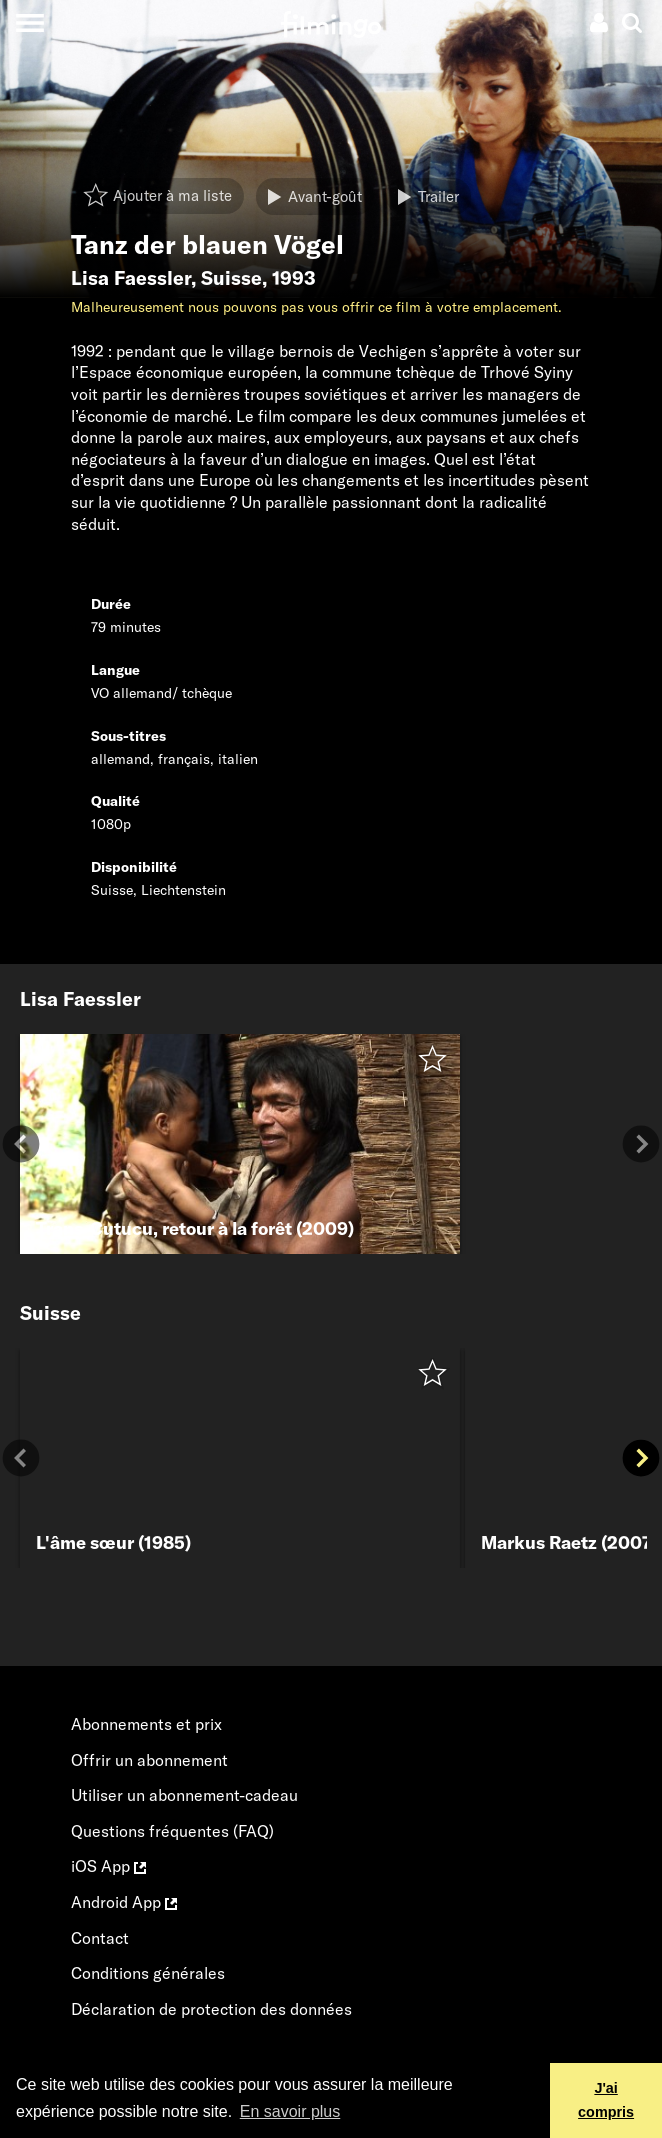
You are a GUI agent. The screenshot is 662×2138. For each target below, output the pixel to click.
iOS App (108, 1866)
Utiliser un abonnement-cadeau (184, 1795)
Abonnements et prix (146, 1724)
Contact (100, 1938)
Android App (124, 1902)
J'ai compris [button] (606, 2100)
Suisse (231, 278)
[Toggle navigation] (29, 22)
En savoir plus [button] (290, 2111)
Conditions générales (148, 1973)
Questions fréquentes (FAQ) (172, 1831)
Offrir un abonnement (149, 1760)
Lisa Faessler (131, 278)
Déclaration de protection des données (211, 2009)
